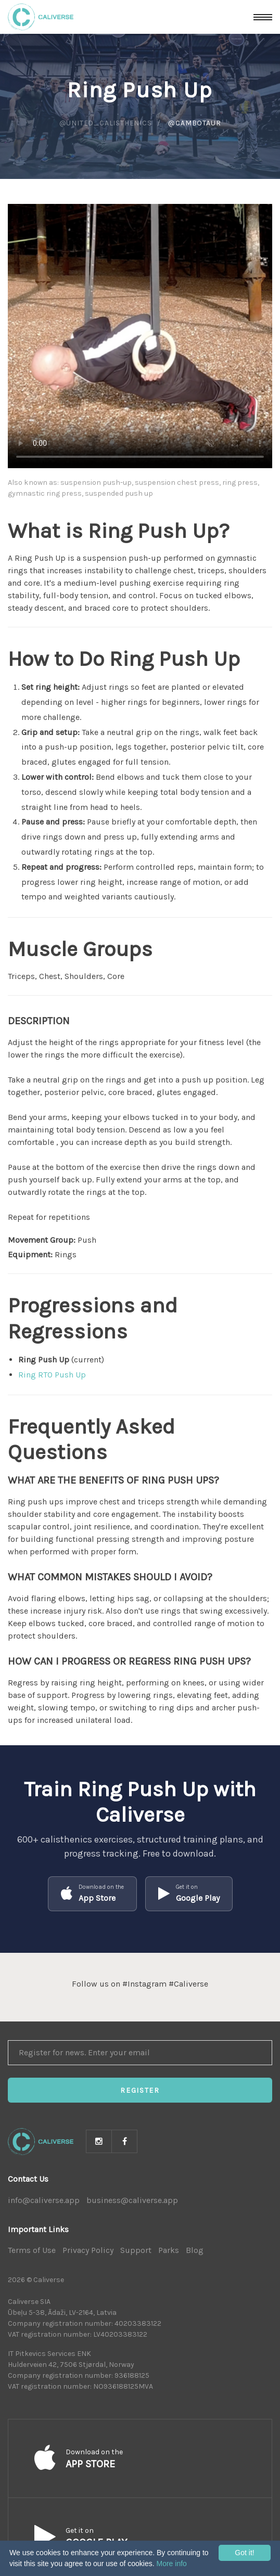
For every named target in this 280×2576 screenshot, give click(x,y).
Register (139, 2090)
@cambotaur (194, 123)
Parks (168, 2250)
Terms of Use (32, 2250)
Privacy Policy (87, 2250)
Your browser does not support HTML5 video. (140, 336)
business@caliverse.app (132, 2200)
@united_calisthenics (105, 123)
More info (171, 2563)
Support (135, 2250)
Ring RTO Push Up (52, 1375)
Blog (194, 2250)
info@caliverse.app (44, 2200)
